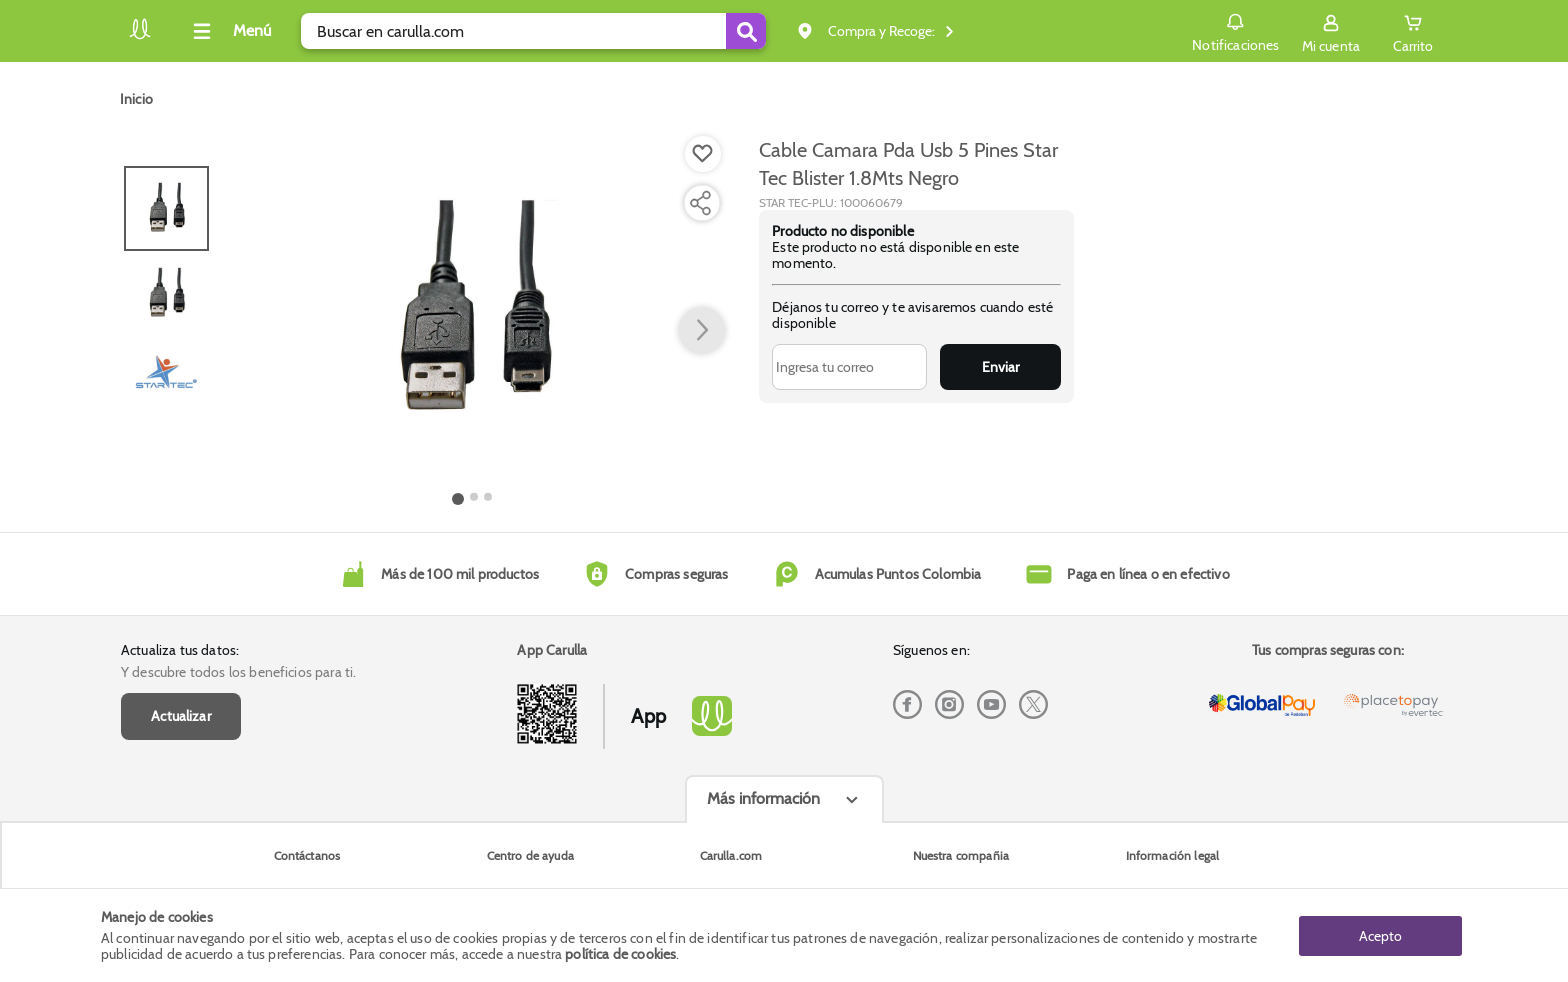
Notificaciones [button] (1235, 30)
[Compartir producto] (700, 203)
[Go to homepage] (136, 99)
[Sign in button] (1331, 31)
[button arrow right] (702, 331)
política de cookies (620, 954)
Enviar (1000, 367)
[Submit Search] (746, 31)
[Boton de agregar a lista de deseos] (703, 154)
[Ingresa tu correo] (849, 367)
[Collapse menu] (229, 31)
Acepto (1380, 935)
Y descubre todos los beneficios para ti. (238, 672)
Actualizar (181, 716)
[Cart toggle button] (1413, 31)
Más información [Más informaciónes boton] (763, 798)
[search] (533, 31)
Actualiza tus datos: (180, 650)
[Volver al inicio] (140, 36)
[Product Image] (473, 311)
